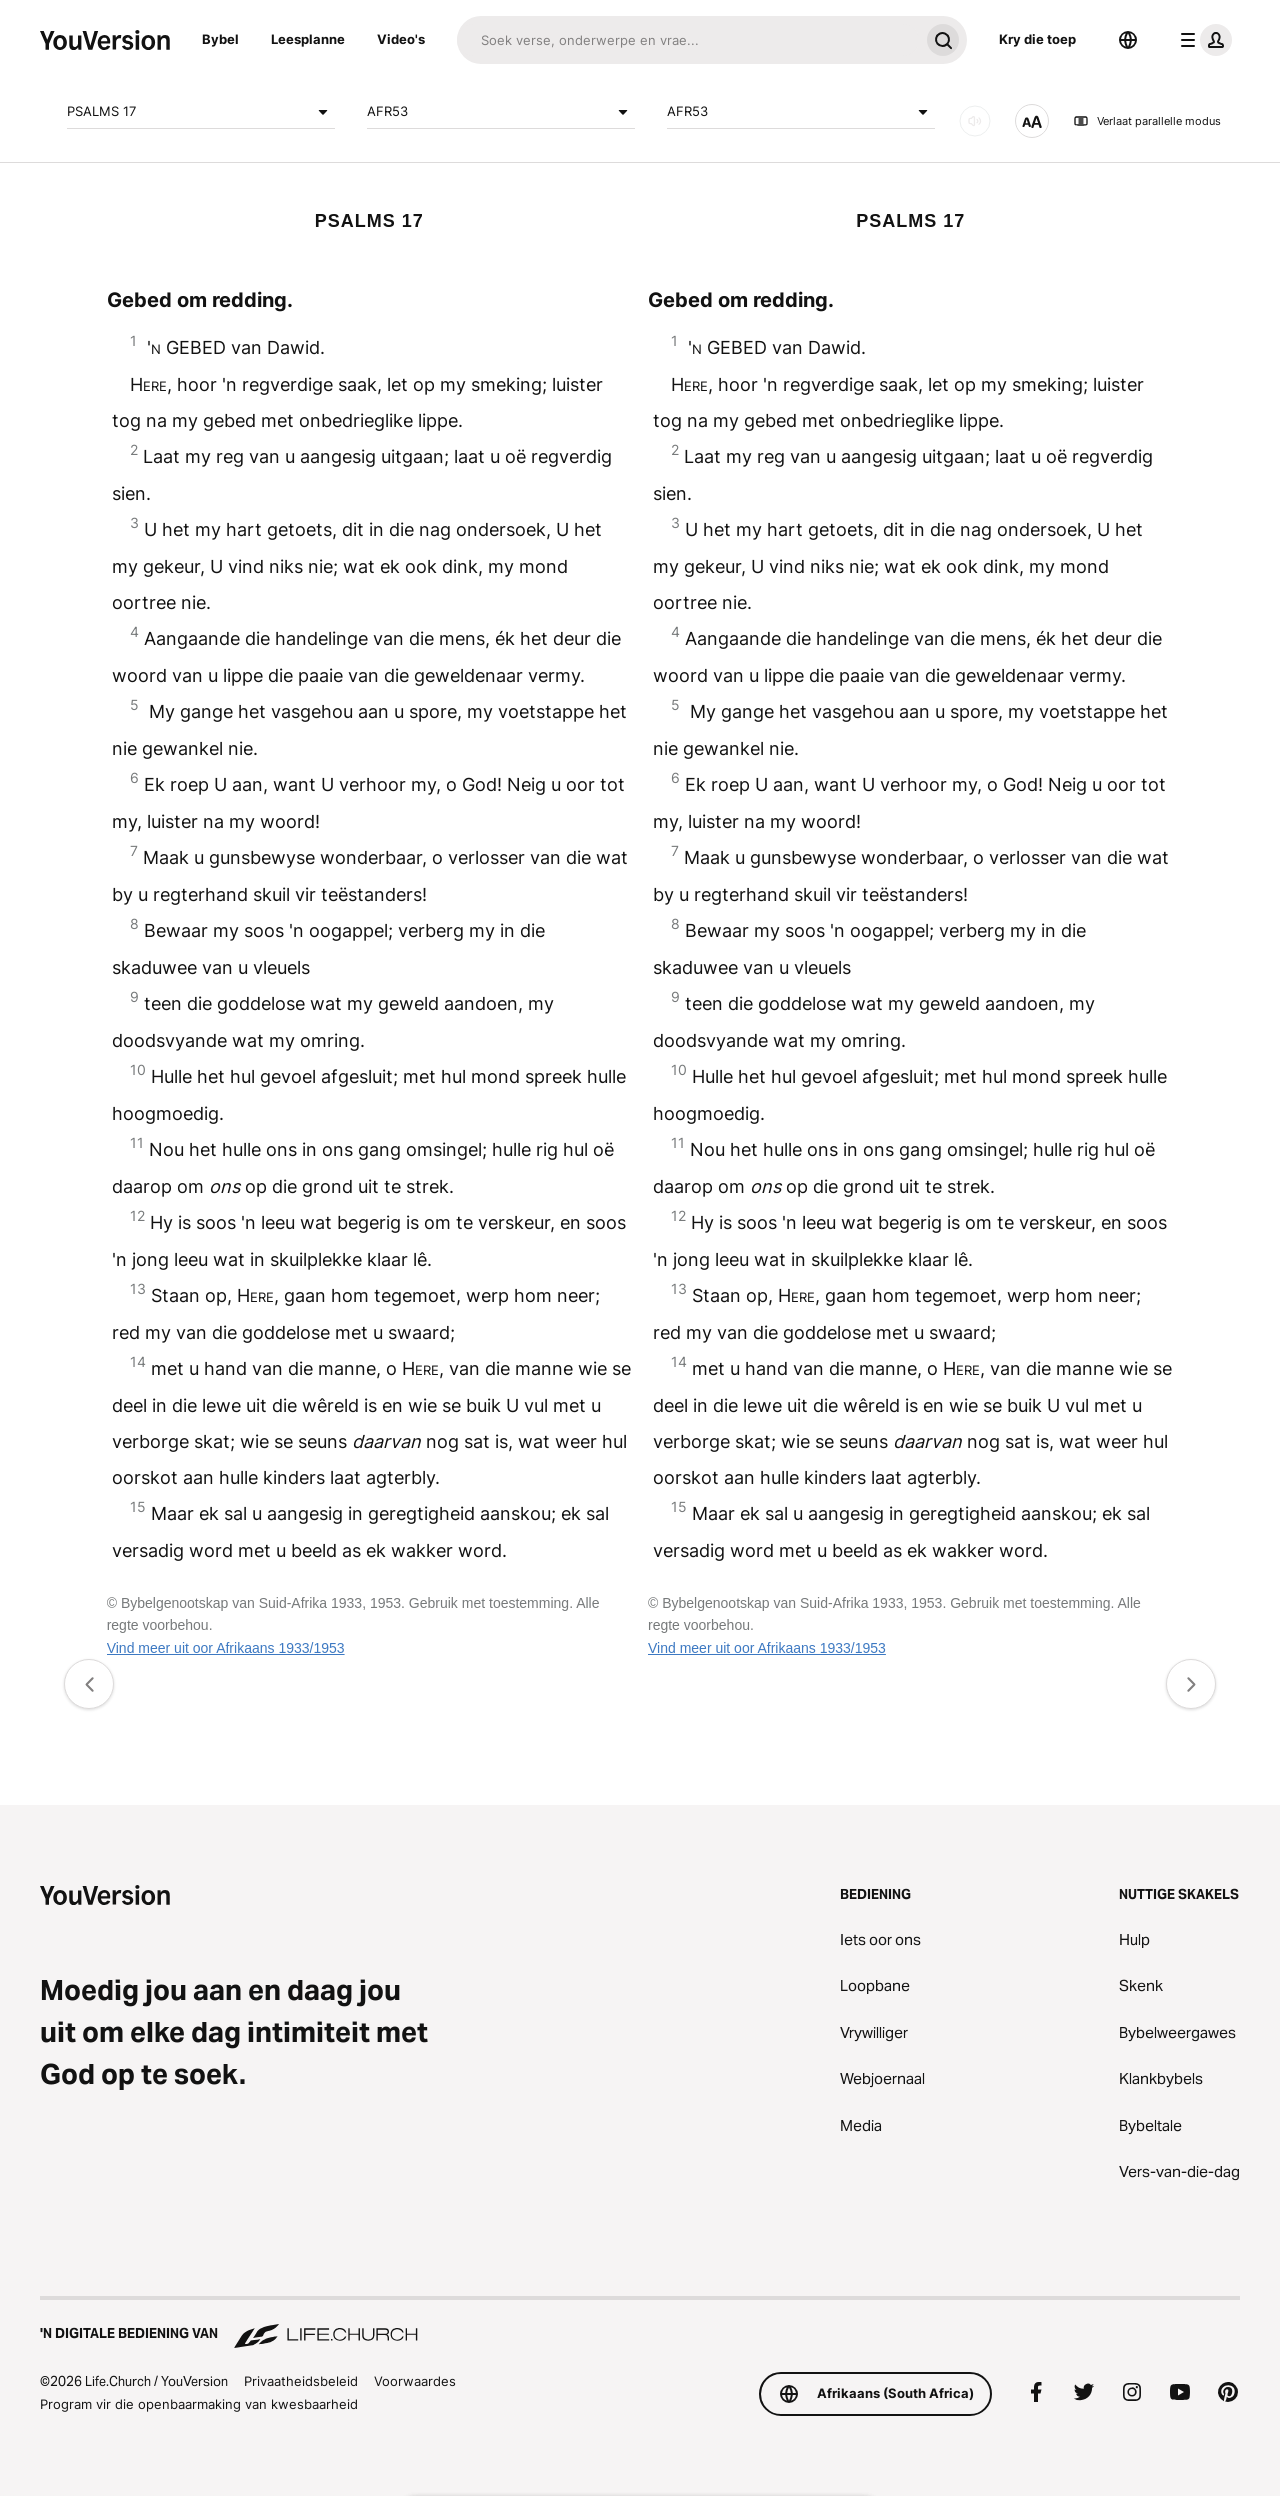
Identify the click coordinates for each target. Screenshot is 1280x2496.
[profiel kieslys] (1202, 40)
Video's (401, 39)
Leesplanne (308, 39)
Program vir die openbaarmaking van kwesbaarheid (199, 2404)
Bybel (220, 39)
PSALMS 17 (201, 112)
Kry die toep (1037, 39)
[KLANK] (975, 121)
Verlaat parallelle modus (1147, 121)
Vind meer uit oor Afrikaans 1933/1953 (226, 1648)
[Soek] (688, 40)
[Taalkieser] (1128, 40)
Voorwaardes (415, 2381)
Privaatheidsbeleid (301, 2381)
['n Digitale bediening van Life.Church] (640, 2324)
